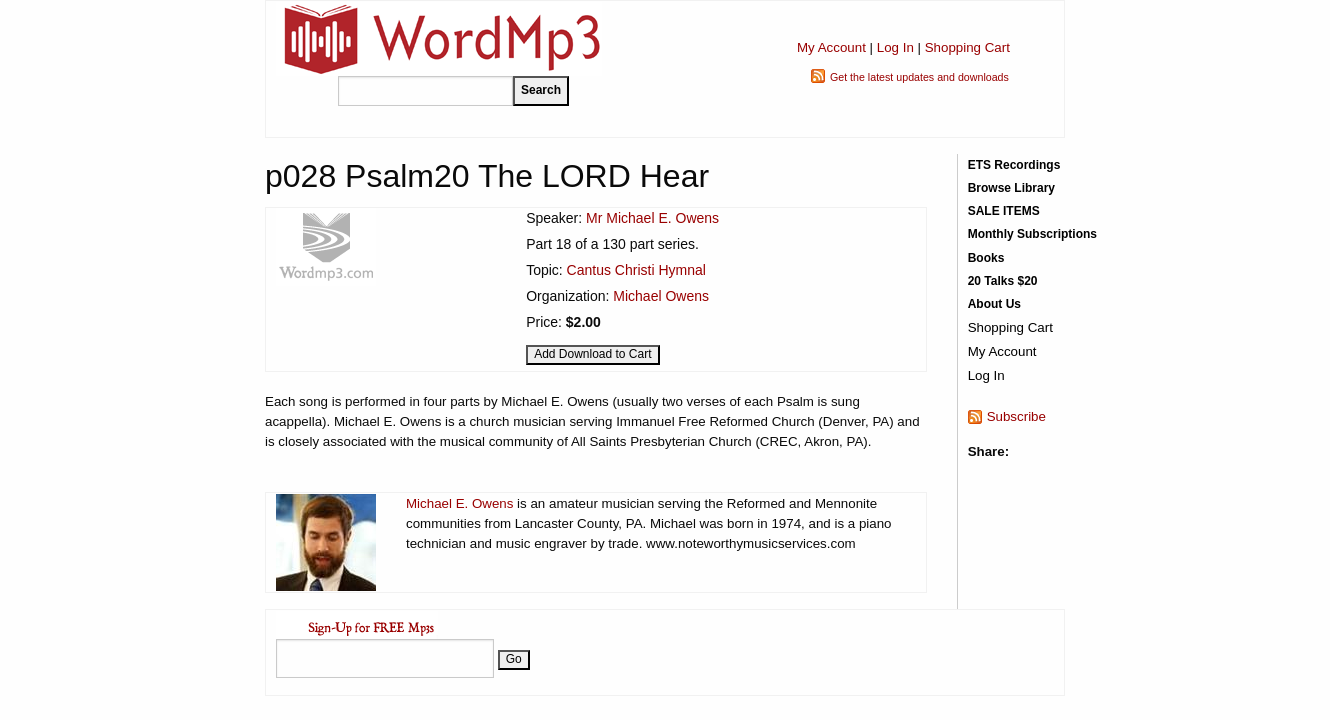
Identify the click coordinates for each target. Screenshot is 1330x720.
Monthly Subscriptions (1032, 234)
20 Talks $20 (1003, 281)
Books (986, 258)
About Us (994, 304)
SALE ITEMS (1004, 211)
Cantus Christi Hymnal (636, 270)
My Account (831, 47)
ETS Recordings (1014, 165)
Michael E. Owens (459, 503)
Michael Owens (661, 296)
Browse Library (1011, 188)
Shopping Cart (967, 47)
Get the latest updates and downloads (919, 77)
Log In (895, 47)
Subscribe (1016, 416)
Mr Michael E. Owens (652, 218)
